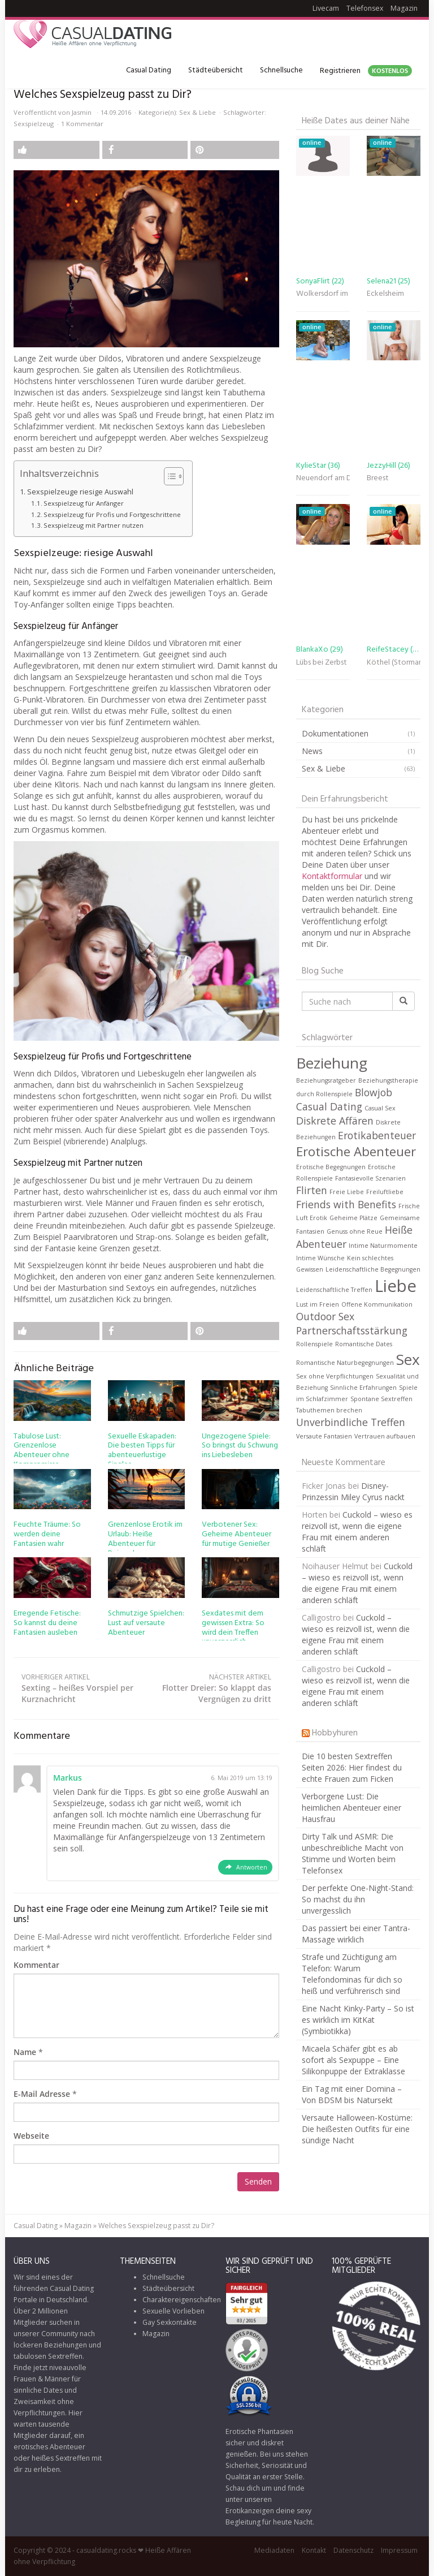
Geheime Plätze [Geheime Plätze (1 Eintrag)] (353, 1218)
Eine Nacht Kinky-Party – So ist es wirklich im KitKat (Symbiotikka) (358, 2019)
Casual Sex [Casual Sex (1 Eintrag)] (380, 1108)
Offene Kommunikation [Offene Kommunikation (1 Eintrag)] (377, 1304)
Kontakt (314, 2550)
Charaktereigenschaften (181, 2299)
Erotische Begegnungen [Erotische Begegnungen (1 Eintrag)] (331, 1167)
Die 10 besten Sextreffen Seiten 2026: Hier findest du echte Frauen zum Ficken (352, 1767)
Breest (378, 478)
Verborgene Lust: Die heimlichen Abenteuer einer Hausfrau (351, 1807)
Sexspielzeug (34, 123)
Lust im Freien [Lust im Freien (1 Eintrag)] (317, 1304)
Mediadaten (274, 2550)
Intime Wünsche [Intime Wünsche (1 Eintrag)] (320, 1258)
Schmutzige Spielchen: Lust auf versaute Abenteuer (146, 1623)
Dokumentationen (335, 733)
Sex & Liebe (197, 112)
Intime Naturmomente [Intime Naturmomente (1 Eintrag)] (383, 1246)
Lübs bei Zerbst (321, 662)
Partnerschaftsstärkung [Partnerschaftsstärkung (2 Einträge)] (351, 1330)
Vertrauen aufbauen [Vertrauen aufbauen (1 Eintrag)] (384, 1436)
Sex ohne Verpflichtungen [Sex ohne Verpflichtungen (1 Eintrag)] (335, 1376)
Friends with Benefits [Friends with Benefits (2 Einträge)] (346, 1204)
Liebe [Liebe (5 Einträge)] (395, 1285)
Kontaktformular (333, 876)
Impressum (399, 2550)
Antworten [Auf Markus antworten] (251, 1867)
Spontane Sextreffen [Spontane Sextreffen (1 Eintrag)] (381, 1399)
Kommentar (36, 1964)
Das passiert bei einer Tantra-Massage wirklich (356, 1934)
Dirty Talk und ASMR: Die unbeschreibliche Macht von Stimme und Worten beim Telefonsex (352, 1853)
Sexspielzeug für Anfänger (84, 503)
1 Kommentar (82, 123)
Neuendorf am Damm (323, 478)
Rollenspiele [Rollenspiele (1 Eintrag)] (314, 1344)
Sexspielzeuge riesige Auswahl (80, 492)
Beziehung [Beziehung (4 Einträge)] (331, 1063)
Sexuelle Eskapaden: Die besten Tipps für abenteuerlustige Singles (142, 1450)
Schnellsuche (281, 70)
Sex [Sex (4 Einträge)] (408, 1359)
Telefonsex (364, 8)
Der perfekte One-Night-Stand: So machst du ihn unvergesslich (358, 1899)
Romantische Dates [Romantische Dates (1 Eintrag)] (363, 1344)
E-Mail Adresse (42, 2093)
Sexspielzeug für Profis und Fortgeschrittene (112, 514)
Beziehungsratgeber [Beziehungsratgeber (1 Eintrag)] (326, 1080)
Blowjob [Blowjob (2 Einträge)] (373, 1092)
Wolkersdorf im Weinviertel (323, 294)
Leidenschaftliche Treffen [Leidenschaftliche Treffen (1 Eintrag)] (334, 1290)
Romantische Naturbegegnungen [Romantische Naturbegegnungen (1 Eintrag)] (345, 1363)
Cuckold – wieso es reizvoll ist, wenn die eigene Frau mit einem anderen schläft (357, 1531)
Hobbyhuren (335, 1733)
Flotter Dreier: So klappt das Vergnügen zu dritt (212, 1688)
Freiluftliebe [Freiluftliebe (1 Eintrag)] (384, 1192)
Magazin (404, 8)
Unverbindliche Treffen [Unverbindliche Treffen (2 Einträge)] (350, 1422)
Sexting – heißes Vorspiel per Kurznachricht (79, 1688)
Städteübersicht (215, 70)
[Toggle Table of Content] (168, 476)
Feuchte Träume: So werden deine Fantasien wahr (47, 1534)
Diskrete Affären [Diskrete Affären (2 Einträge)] (335, 1120)
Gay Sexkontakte (169, 2322)
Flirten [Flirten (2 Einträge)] (311, 1190)
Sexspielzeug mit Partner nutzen (94, 525)
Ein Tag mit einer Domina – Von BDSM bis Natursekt (352, 2094)
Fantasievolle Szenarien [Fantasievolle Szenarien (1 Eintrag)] (370, 1178)
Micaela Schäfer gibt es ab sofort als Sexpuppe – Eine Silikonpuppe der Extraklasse (353, 2060)
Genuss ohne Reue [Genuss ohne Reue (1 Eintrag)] (355, 1231)
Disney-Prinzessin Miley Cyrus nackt (353, 1491)
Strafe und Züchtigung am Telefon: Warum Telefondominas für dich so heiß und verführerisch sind (352, 1974)
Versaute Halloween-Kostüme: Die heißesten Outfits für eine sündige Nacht (357, 2129)
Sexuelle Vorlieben (173, 2311)
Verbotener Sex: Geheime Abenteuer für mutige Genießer (236, 1534)
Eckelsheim (385, 294)
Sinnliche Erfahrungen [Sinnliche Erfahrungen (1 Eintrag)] (363, 1388)
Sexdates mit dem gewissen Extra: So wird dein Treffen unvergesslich (233, 1627)
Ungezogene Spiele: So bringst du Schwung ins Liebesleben (240, 1446)
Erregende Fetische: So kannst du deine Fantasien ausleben (47, 1623)
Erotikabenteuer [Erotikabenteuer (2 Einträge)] (377, 1135)
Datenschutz (353, 2550)
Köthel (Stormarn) (393, 662)
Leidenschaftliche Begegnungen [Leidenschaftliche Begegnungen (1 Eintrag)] (373, 1269)
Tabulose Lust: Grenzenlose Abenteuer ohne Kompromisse (42, 1450)
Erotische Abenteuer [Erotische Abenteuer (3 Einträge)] (356, 1151)
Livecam (326, 8)
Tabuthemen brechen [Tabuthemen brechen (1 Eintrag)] (329, 1410)
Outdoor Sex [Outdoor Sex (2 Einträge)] (325, 1316)
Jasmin (82, 112)
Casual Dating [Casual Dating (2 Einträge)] (329, 1106)
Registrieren (366, 70)
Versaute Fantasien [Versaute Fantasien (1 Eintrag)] (324, 1436)
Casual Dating (148, 70)
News (312, 751)
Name (25, 2052)
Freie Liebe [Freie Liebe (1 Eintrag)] (346, 1192)
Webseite (31, 2135)
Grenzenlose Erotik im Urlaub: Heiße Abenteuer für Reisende (145, 1539)
